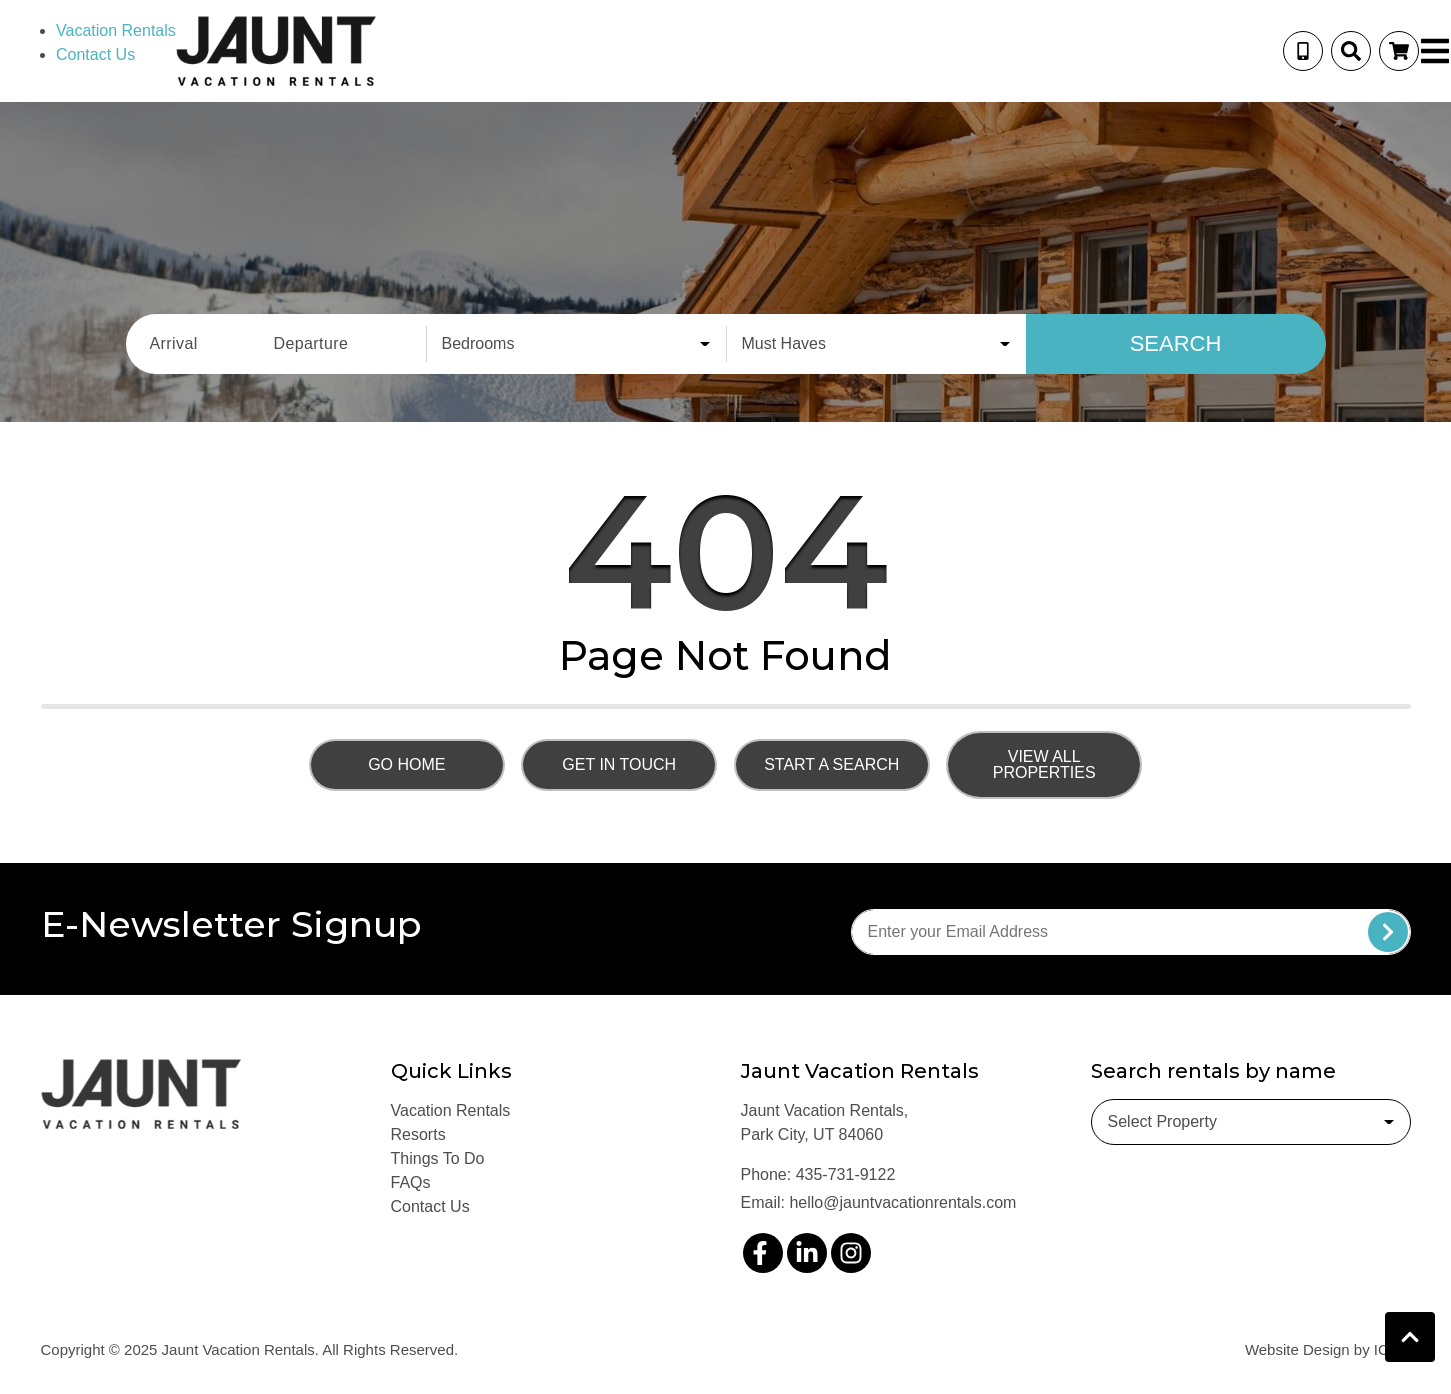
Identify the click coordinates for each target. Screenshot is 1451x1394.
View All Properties (1044, 764)
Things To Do (438, 1158)
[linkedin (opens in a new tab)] (807, 1253)
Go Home (406, 764)
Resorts (418, 1134)
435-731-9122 (846, 1174)
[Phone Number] (1303, 51)
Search (1176, 343)
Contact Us (95, 54)
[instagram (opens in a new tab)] (851, 1253)
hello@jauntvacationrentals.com (902, 1202)
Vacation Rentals (116, 30)
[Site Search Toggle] (1351, 51)
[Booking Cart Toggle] (1399, 51)
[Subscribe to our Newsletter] (1131, 932)
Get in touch (619, 764)
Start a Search (831, 764)
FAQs (411, 1182)
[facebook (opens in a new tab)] (763, 1253)
